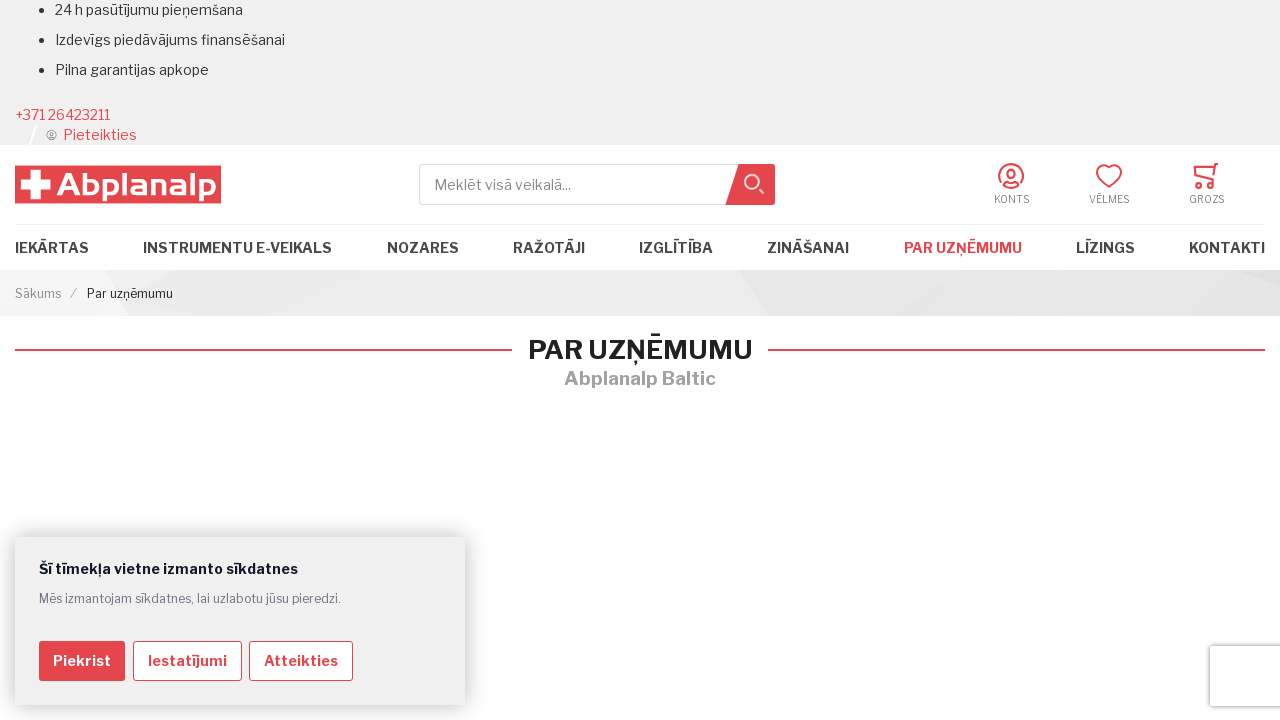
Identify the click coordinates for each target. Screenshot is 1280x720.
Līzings (1105, 247)
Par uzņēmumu (963, 247)
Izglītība (676, 247)
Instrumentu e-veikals (237, 247)
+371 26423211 (62, 114)
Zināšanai (808, 247)
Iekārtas (52, 247)
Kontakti (1227, 247)
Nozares (423, 247)
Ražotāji (549, 247)
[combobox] (597, 184)
